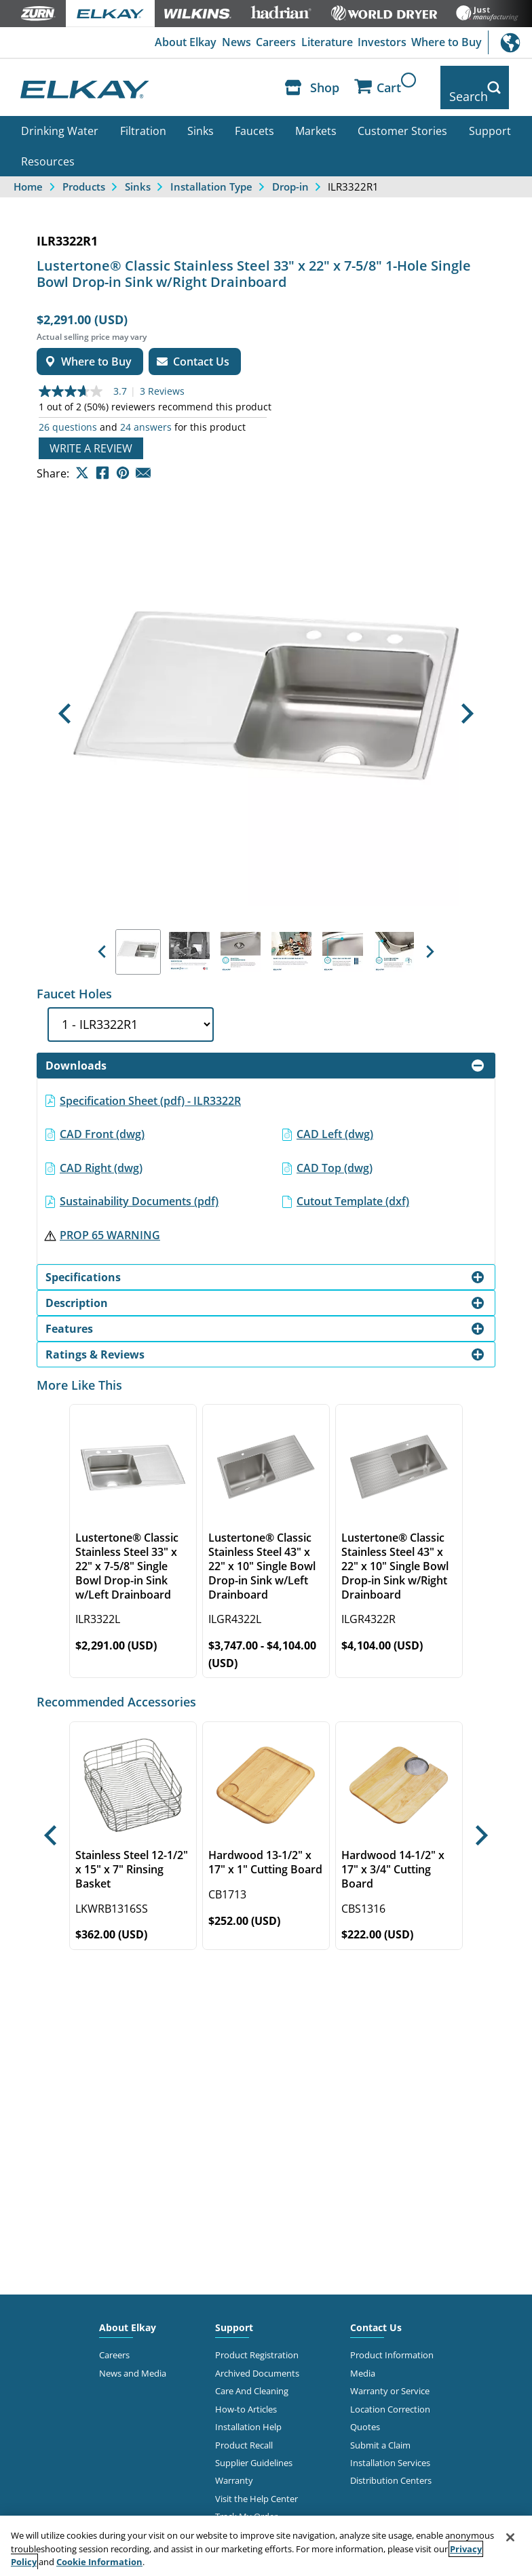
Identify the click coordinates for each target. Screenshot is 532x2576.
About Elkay (177, 42)
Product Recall (244, 2429)
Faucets (254, 116)
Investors (380, 42)
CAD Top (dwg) (335, 1153)
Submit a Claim (380, 2429)
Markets (316, 116)
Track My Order (246, 2501)
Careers (271, 42)
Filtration (143, 116)
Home (28, 171)
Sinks (200, 116)
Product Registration (257, 2340)
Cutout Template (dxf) (353, 1186)
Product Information (392, 2340)
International (510, 42)
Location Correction (390, 2393)
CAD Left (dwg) (335, 1119)
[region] (266, 2546)
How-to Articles (246, 2393)
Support (490, 116)
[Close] (510, 2537)
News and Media (132, 2358)
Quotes (365, 2412)
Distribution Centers (391, 2465)
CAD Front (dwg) (102, 1119)
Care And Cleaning (251, 2376)
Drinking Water (59, 116)
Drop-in (290, 171)
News (229, 42)
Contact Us (376, 2312)
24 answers (146, 412)
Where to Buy (446, 42)
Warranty (234, 2465)
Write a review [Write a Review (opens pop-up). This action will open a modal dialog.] (91, 433)
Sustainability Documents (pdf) (139, 1186)
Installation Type (211, 171)
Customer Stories (402, 116)
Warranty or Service (390, 2376)
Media (362, 2358)
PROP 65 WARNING (110, 1220)
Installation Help (248, 2412)
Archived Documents (257, 2358)
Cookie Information (99, 2562)
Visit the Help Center (256, 2484)
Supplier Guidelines (253, 2448)
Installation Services (390, 2448)
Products (83, 171)
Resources (48, 146)
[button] (64, 698)
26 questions (68, 412)
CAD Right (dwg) (101, 1153)
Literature (323, 42)
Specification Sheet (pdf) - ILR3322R (150, 1085)
